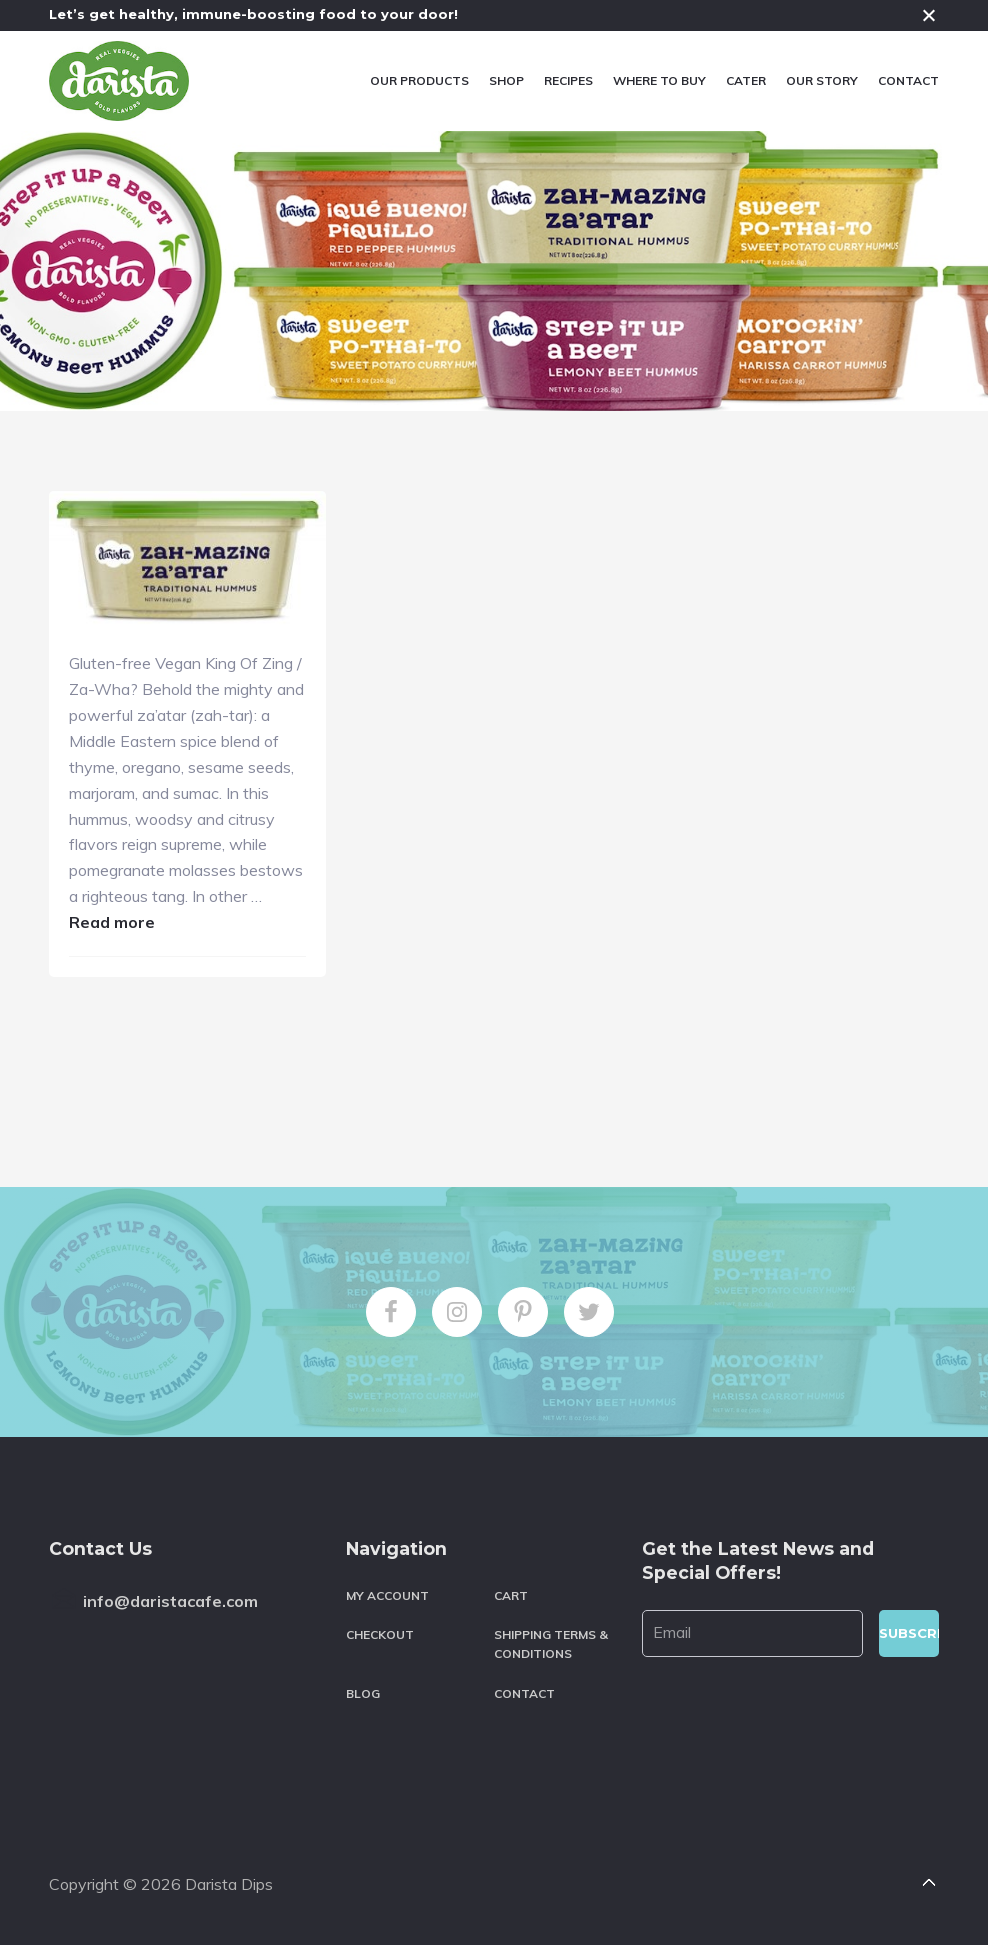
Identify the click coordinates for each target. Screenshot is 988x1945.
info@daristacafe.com (170, 1601)
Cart (511, 1595)
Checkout (380, 1634)
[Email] (752, 1633)
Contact (524, 1693)
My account (387, 1595)
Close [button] (929, 15)
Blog (363, 1693)
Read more (112, 922)
